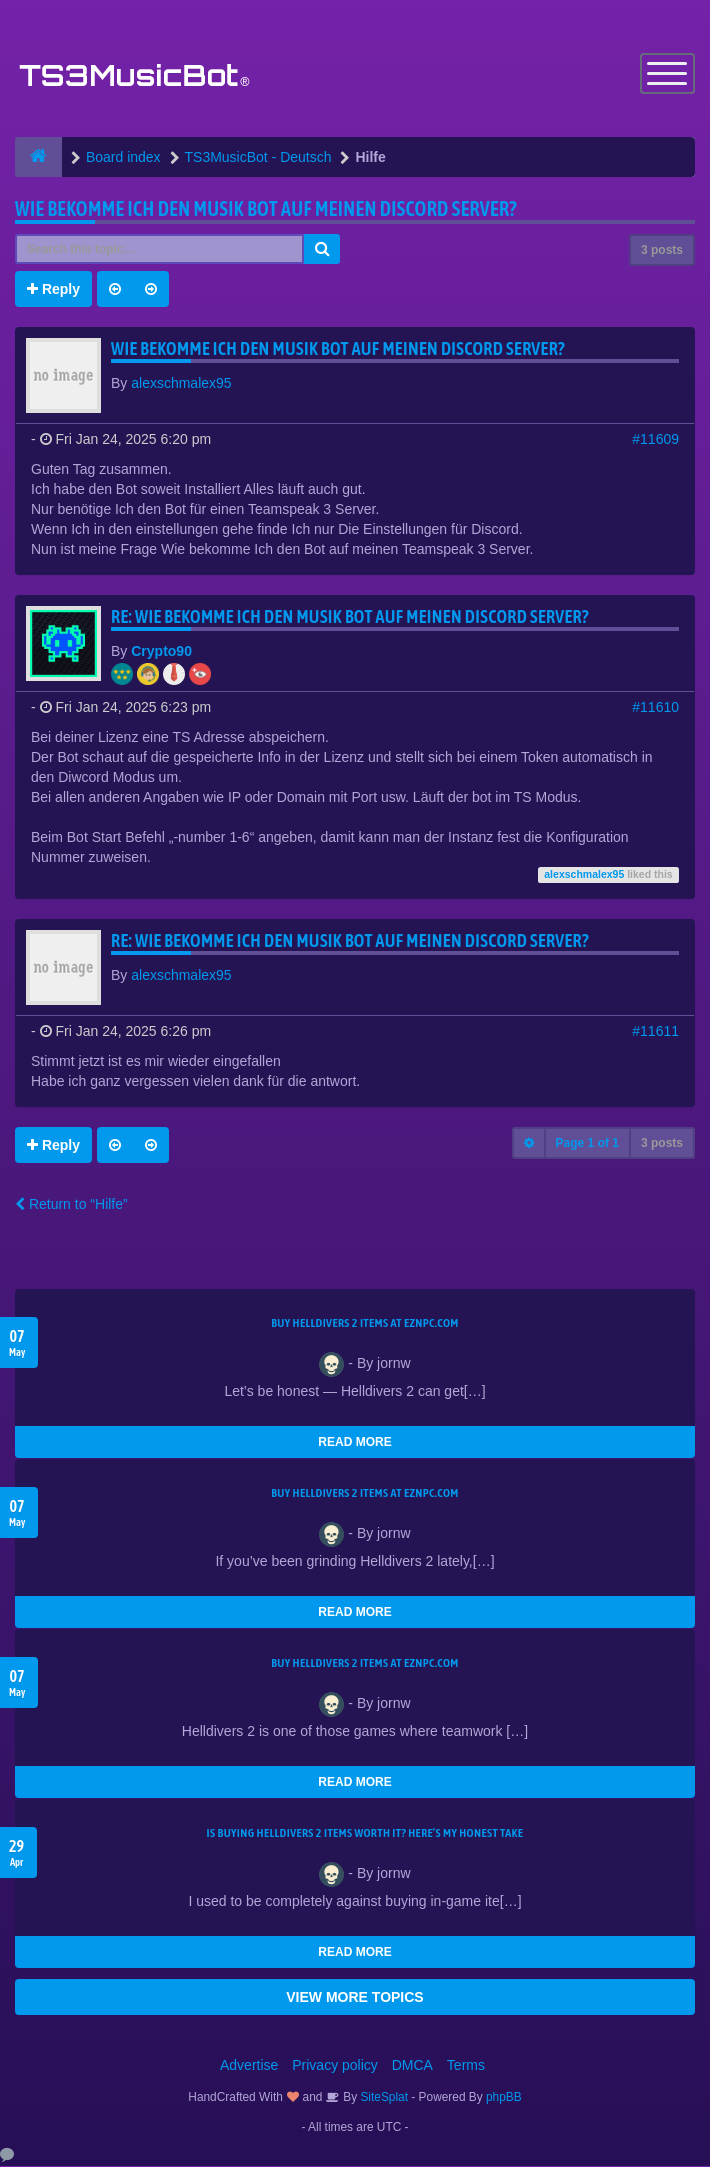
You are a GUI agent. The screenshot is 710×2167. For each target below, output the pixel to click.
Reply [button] (53, 290)
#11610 (655, 708)
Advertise (249, 2066)
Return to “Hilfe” (71, 1205)
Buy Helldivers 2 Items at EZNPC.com (365, 1324)
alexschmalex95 (181, 384)
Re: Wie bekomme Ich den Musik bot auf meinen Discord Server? (350, 617)
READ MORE (354, 1443)
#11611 (655, 1032)
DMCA (412, 2066)
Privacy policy (335, 2066)
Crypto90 (161, 652)
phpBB (504, 2098)
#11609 (655, 440)
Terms (466, 2066)
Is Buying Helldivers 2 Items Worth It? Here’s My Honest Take (365, 1834)
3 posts (662, 251)
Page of (587, 1144)
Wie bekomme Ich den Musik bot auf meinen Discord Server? (266, 209)
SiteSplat (382, 2098)
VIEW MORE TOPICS (354, 1998)
